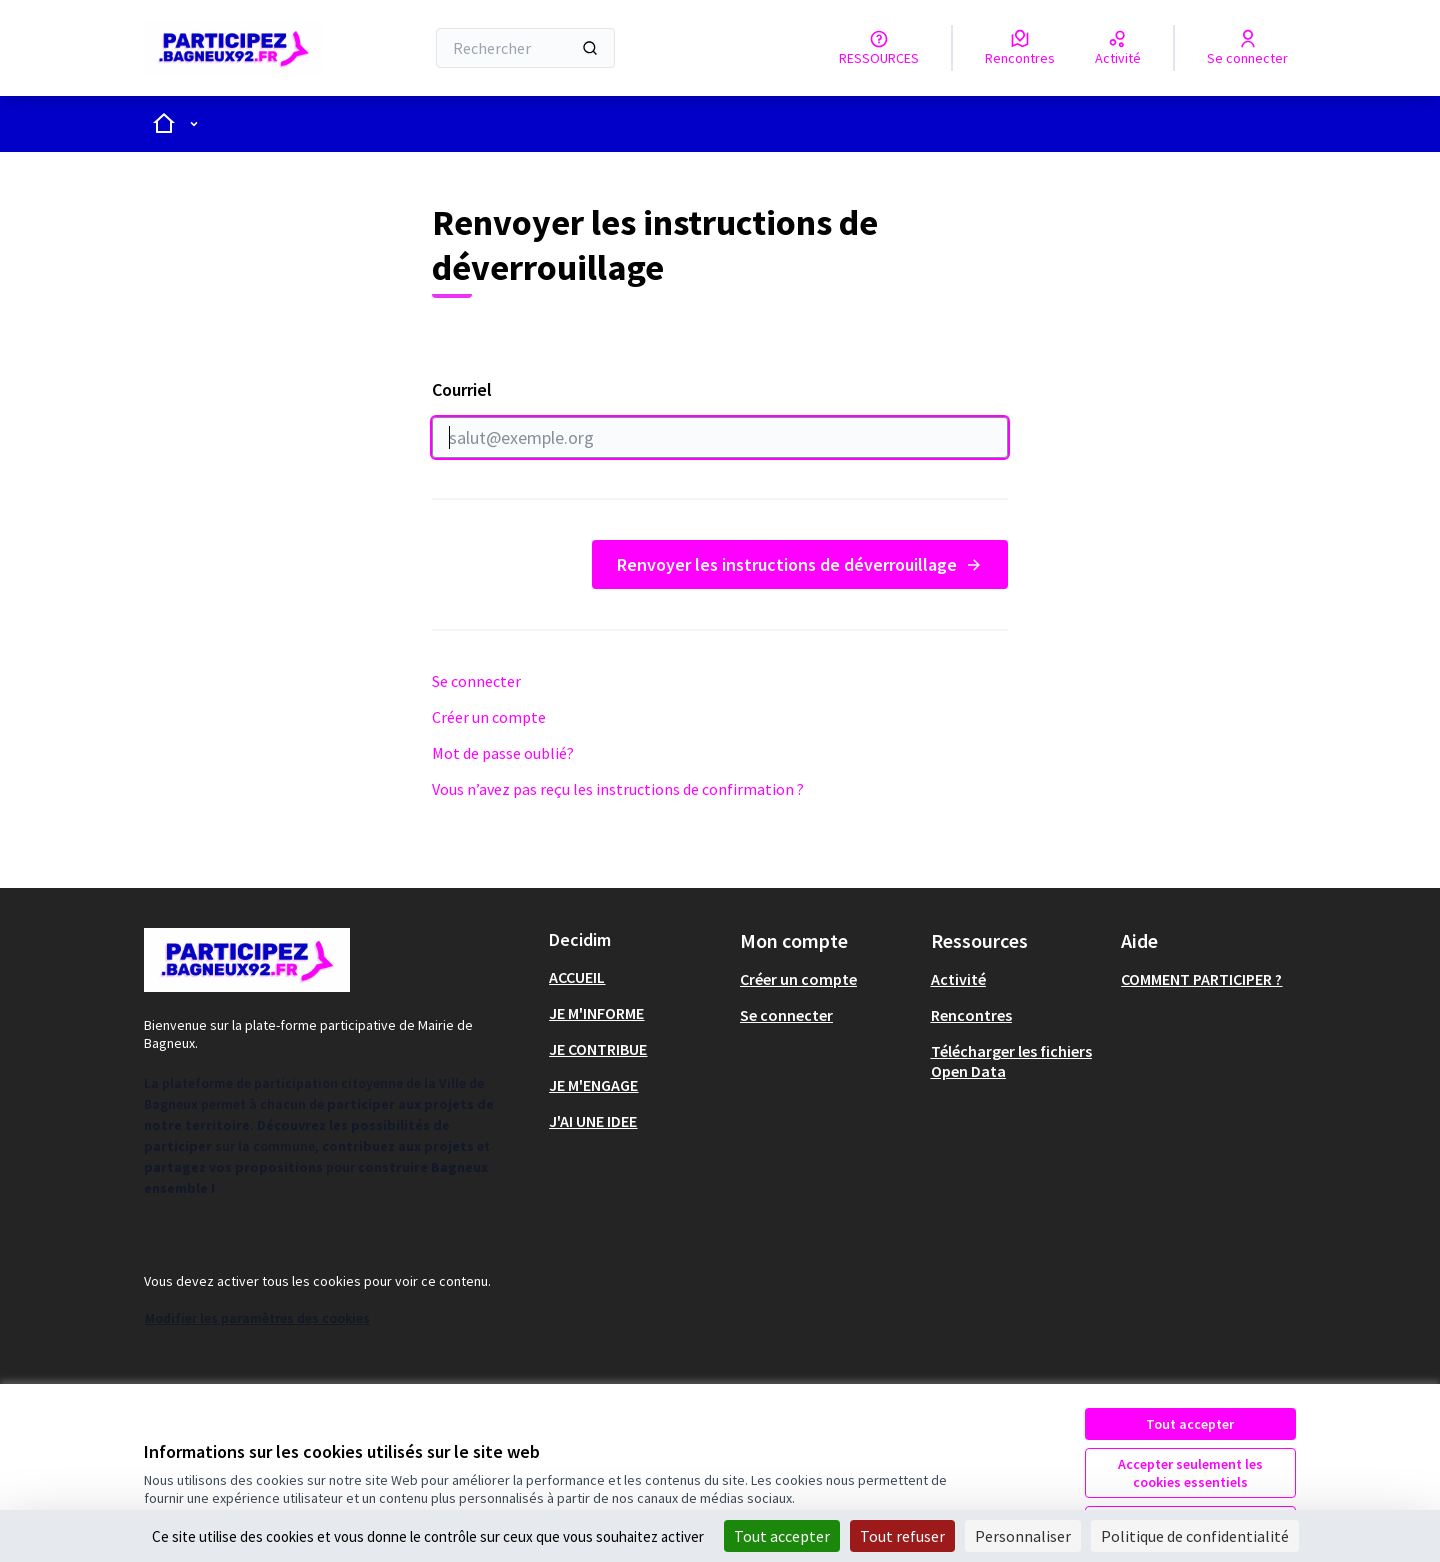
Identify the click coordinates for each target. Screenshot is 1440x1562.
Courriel (720, 418)
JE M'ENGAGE (593, 1085)
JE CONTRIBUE (598, 1049)
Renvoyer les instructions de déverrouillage (800, 564)
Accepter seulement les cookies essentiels (1190, 1473)
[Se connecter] (1247, 48)
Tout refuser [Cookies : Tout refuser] (902, 1536)
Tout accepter (1190, 1424)
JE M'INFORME (596, 1013)
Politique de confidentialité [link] (1195, 1536)
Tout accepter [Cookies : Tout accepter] (782, 1536)
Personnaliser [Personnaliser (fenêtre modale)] (1023, 1536)
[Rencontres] (1020, 48)
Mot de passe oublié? (503, 753)
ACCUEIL (577, 977)
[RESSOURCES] (879, 48)
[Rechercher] (525, 48)
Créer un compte (489, 717)
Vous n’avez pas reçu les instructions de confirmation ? (618, 789)
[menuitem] (636, 977)
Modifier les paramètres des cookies (257, 1318)
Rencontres (971, 1015)
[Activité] (1118, 48)
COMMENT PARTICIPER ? (1201, 979)
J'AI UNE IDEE (593, 1121)
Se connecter (476, 681)
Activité (958, 979)
